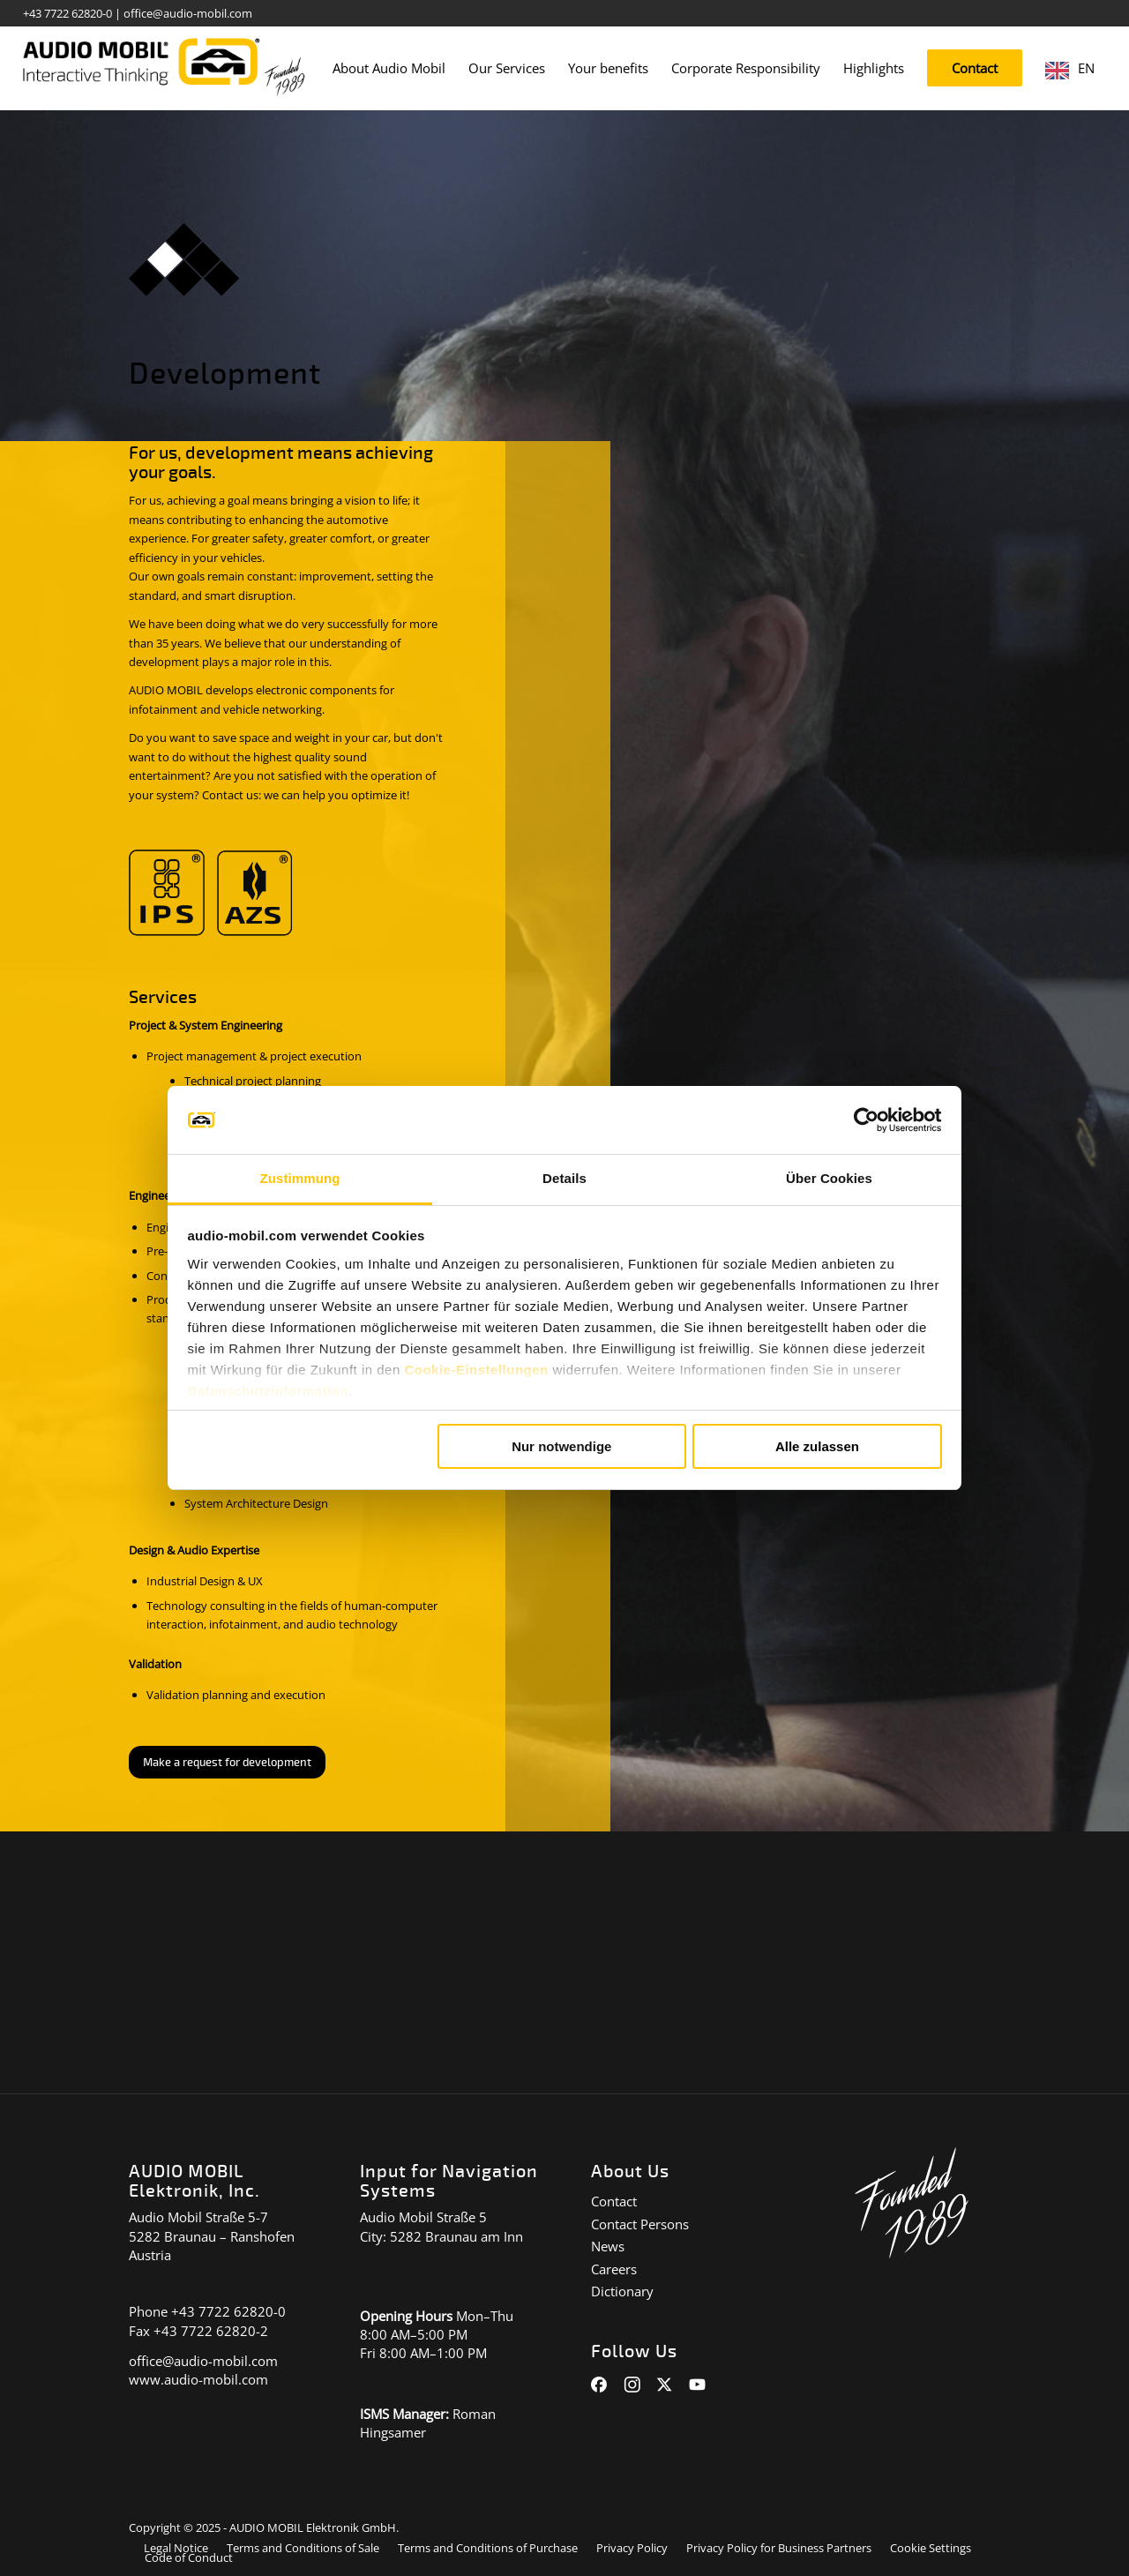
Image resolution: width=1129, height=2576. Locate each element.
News (607, 2246)
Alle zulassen (817, 1446)
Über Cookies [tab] (829, 1178)
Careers (614, 2269)
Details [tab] (564, 1178)
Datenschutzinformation (268, 1390)
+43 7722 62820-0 (67, 13)
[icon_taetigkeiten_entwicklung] (184, 259)
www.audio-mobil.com (198, 2379)
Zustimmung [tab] (300, 1178)
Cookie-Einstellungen (476, 1369)
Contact (614, 2201)
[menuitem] (389, 68)
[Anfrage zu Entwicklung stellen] (227, 1762)
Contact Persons (640, 2224)
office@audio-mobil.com (187, 13)
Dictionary (622, 2291)
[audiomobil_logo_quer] (164, 61)
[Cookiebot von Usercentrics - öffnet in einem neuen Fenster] (865, 1120)
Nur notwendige (561, 1446)
